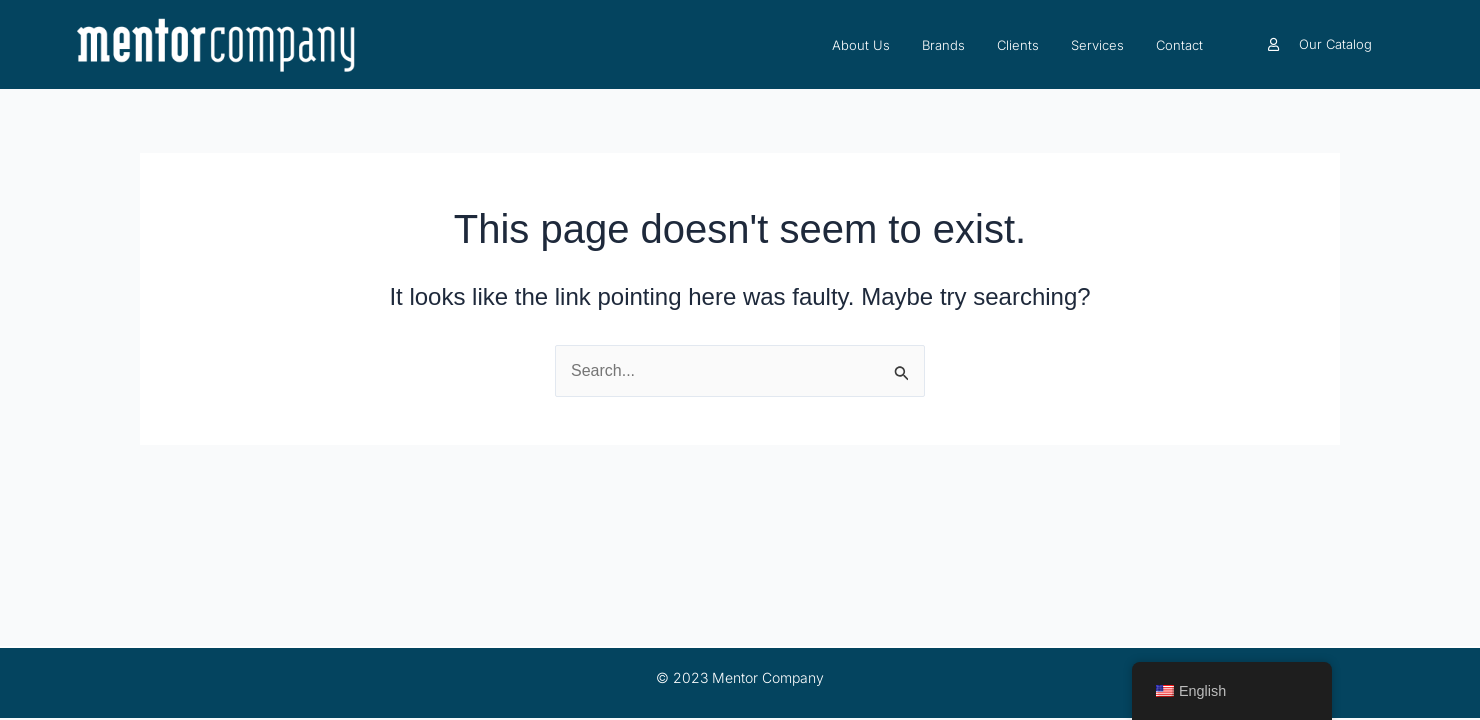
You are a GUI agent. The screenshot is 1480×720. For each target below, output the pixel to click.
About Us (861, 45)
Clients (1018, 45)
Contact (1179, 45)
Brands (943, 45)
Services (1097, 45)
